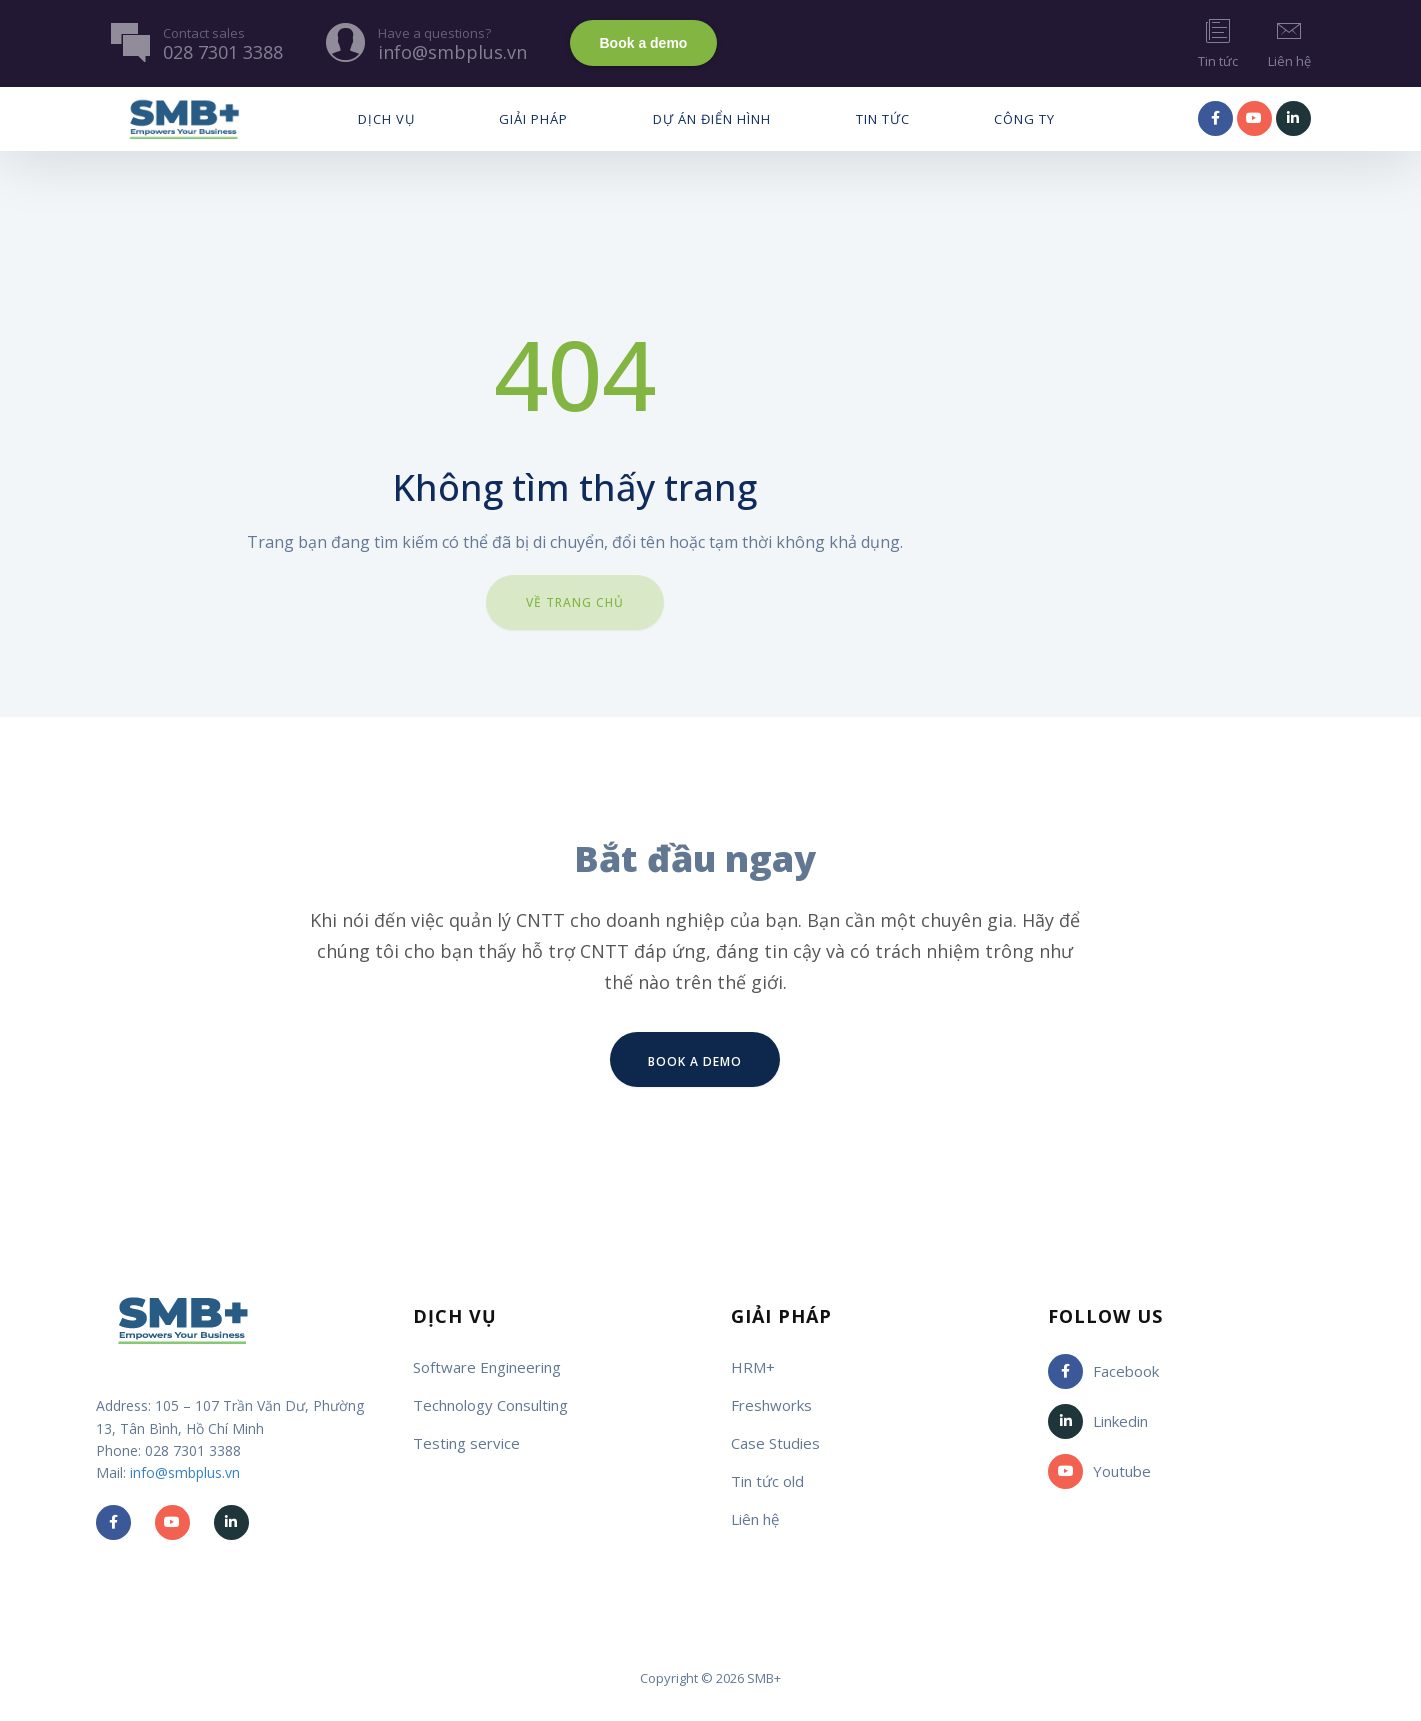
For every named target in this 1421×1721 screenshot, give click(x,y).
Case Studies (775, 1443)
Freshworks (771, 1405)
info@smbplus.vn (185, 1472)
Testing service (466, 1443)
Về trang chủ (575, 602)
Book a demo (644, 43)
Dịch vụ (386, 119)
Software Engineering (487, 1367)
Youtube (1099, 1471)
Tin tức (1218, 42)
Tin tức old (767, 1481)
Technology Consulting (490, 1405)
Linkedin (1098, 1421)
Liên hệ (1289, 42)
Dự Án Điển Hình (712, 119)
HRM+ (753, 1367)
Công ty (1024, 119)
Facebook (1103, 1371)
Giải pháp (533, 119)
